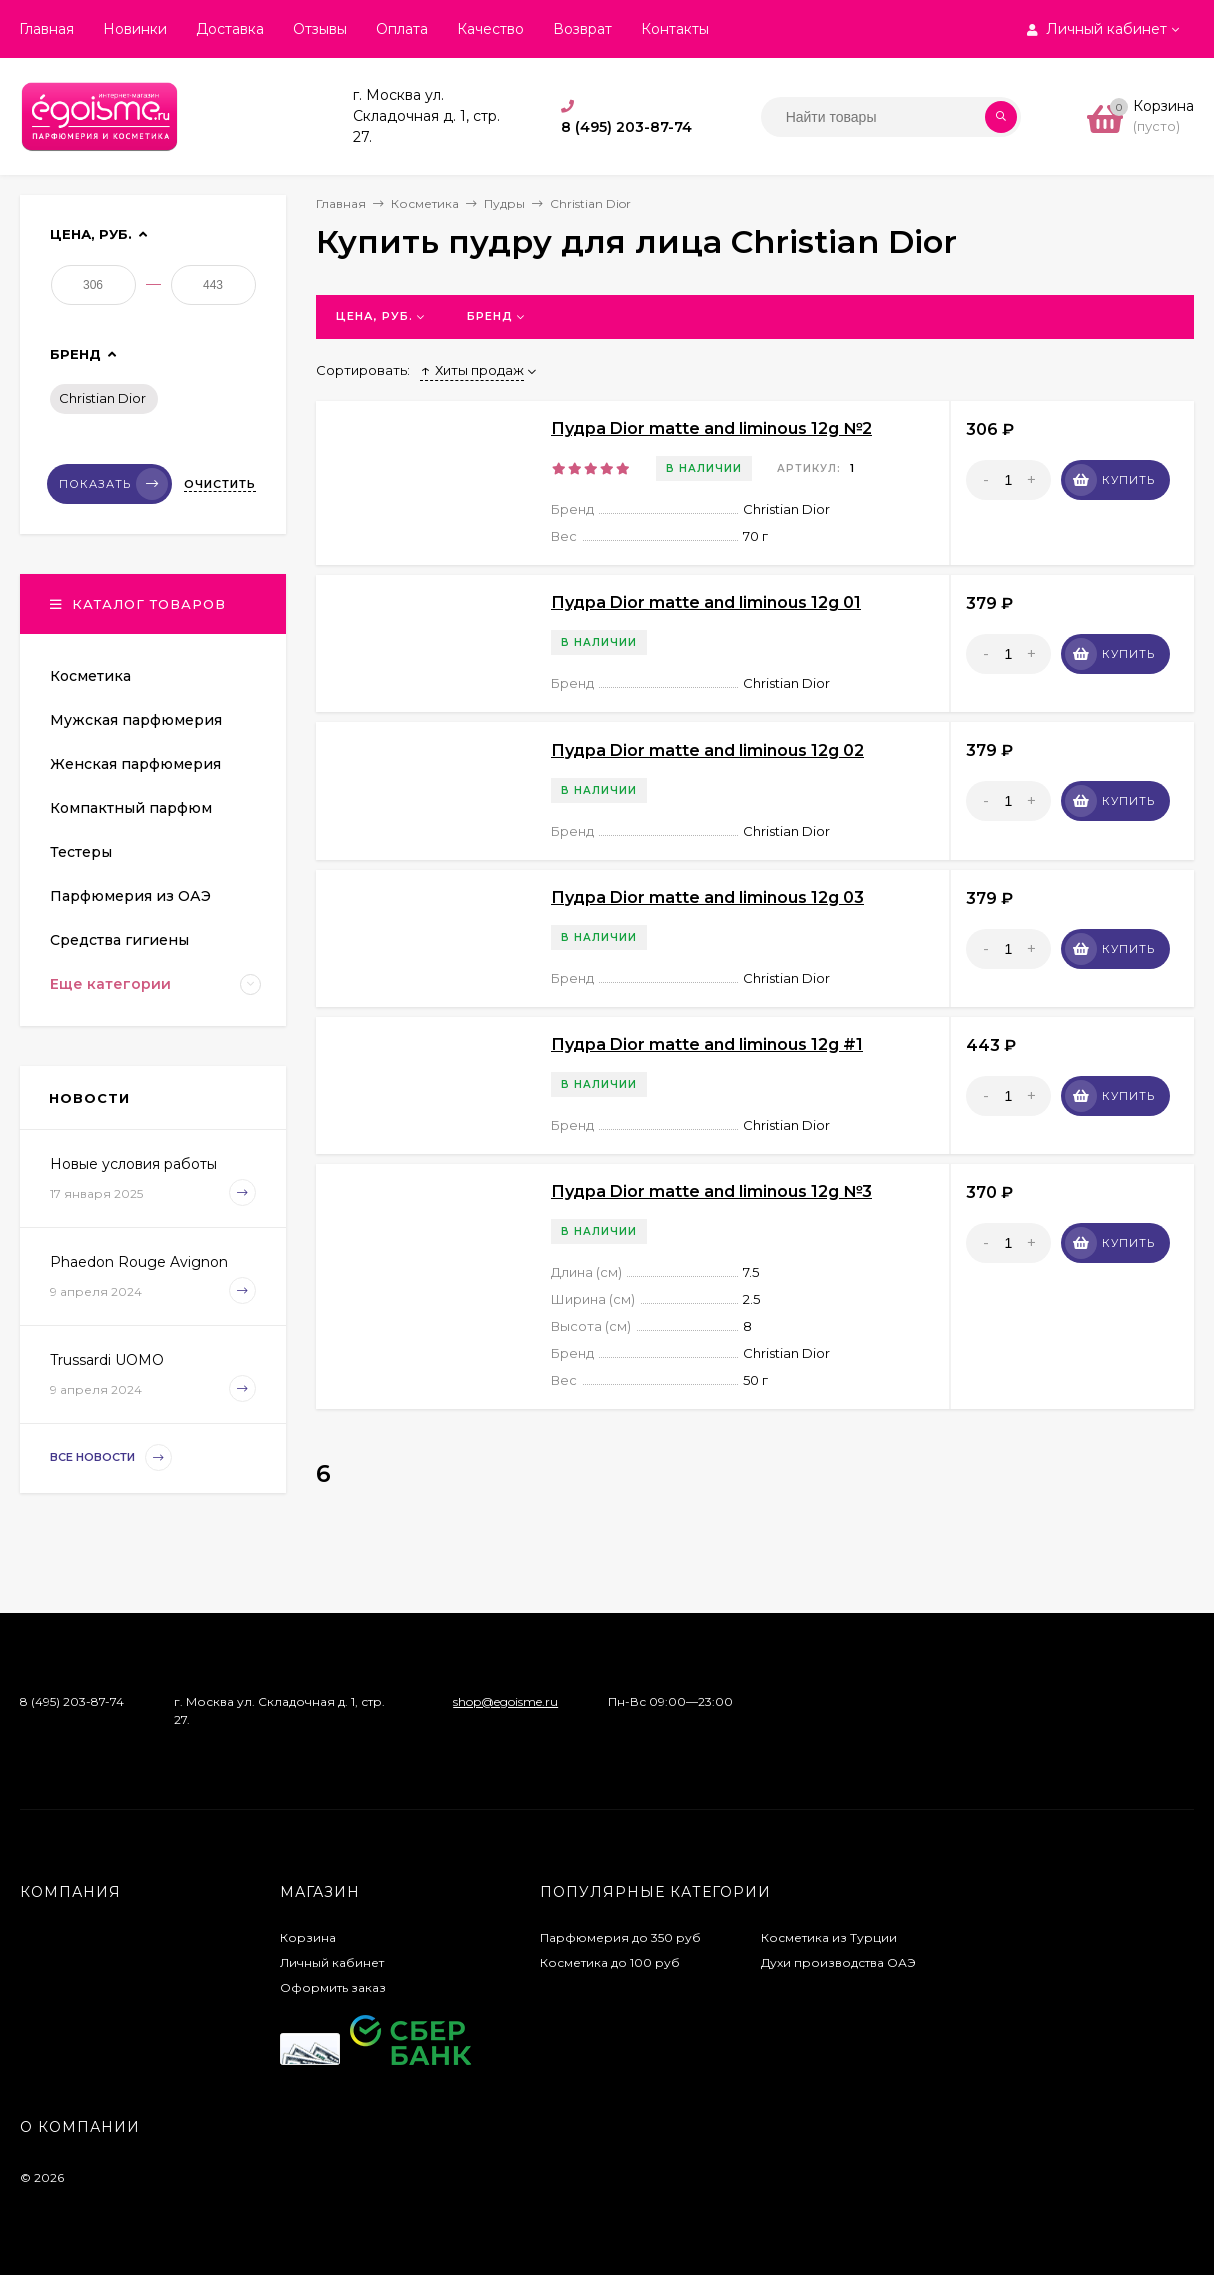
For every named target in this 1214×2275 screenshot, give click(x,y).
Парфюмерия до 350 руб (620, 1937)
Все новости (111, 1457)
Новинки (135, 29)
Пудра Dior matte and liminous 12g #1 (707, 1044)
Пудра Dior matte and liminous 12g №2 (711, 428)
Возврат (582, 29)
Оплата (402, 29)
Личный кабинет (332, 1962)
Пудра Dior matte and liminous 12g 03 (707, 897)
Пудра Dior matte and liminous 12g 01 (706, 602)
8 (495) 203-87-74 (626, 127)
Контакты (675, 29)
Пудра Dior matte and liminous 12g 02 (707, 750)
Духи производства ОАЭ (838, 1962)
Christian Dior (102, 398)
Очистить (220, 484)
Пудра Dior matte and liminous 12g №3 (711, 1191)
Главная (46, 29)
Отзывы (320, 29)
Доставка (230, 29)
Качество (490, 29)
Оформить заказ (333, 1987)
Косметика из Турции (829, 1937)
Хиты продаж (472, 370)
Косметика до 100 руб (610, 1962)
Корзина (308, 1937)
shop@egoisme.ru (505, 1701)
